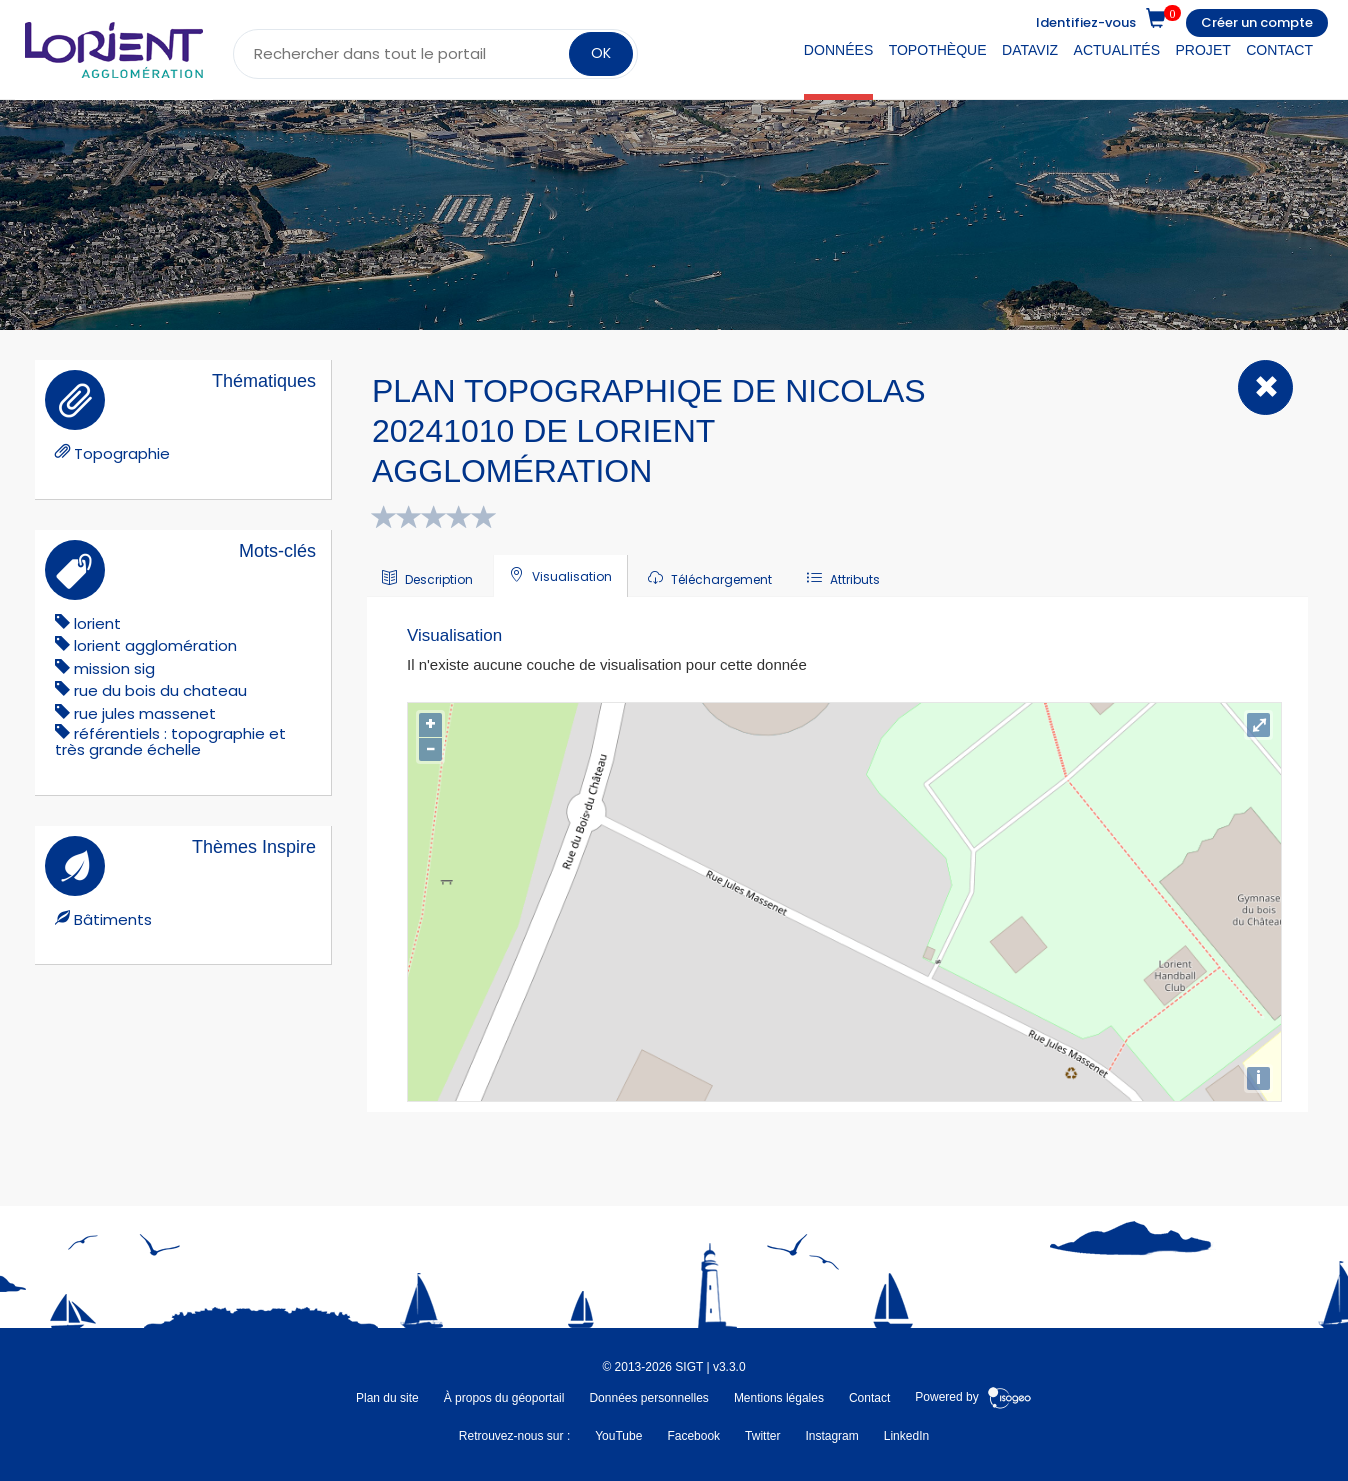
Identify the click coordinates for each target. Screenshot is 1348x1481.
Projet (1202, 50)
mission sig (114, 668)
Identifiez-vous (1086, 22)
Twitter (762, 1436)
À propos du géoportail (504, 1398)
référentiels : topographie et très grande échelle (170, 741)
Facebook (693, 1436)
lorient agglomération (155, 645)
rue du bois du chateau (160, 690)
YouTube (618, 1436)
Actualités (1117, 50)
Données (838, 50)
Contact (1279, 50)
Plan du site (387, 1398)
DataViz (1030, 50)
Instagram (831, 1436)
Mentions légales (779, 1398)
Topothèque (938, 50)
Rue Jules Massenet (145, 713)
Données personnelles (648, 1398)
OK (601, 53)
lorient (97, 623)
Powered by (973, 1398)
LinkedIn (906, 1436)
